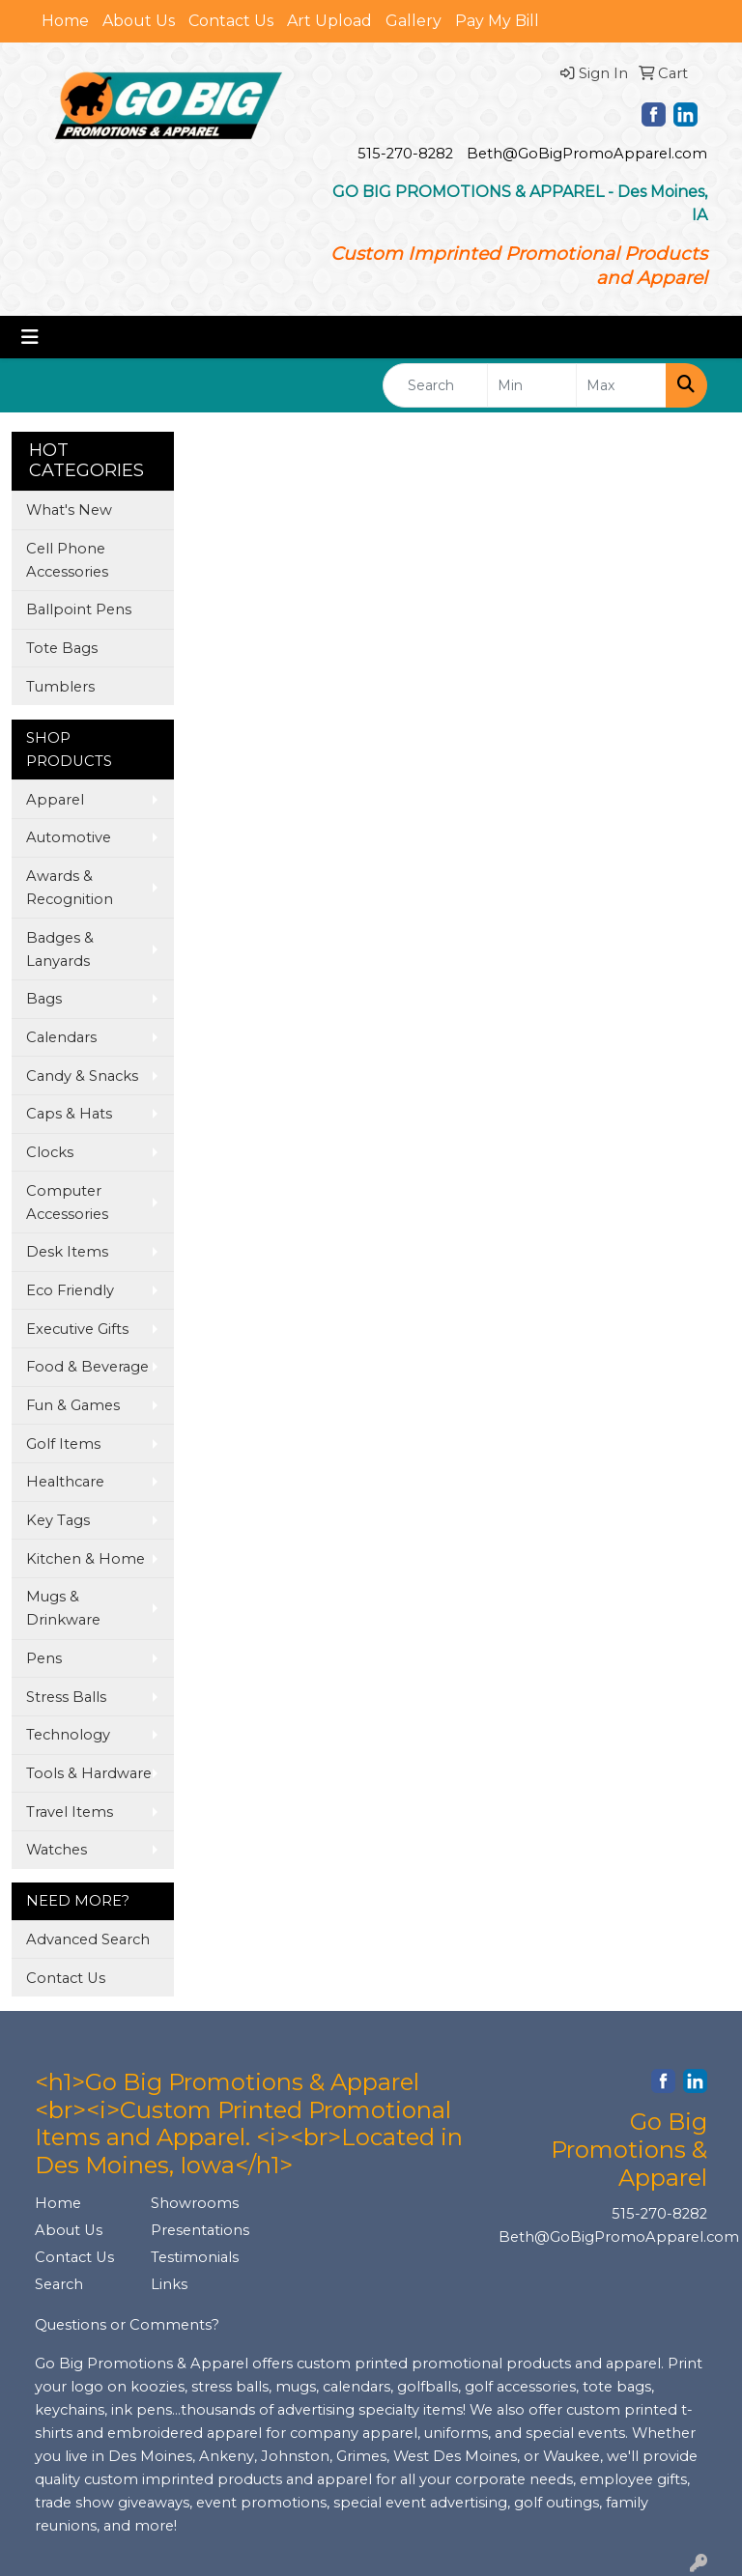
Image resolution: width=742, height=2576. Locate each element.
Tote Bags (62, 648)
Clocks (49, 1152)
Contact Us (230, 21)
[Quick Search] (435, 385)
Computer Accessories (67, 1202)
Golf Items (63, 1444)
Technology (68, 1734)
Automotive (68, 837)
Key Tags (58, 1520)
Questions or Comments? (127, 2325)
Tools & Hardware (89, 1773)
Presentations (197, 2230)
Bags (44, 998)
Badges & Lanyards (60, 949)
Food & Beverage (87, 1366)
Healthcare (65, 1481)
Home (65, 21)
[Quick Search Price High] (621, 385)
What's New (69, 510)
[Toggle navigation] (30, 337)
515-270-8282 (405, 153)
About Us (138, 21)
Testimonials (195, 2257)
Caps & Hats (69, 1113)
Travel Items (69, 1812)
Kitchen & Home (85, 1559)
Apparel (55, 799)
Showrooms (195, 2203)
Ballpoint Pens (78, 609)
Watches (56, 1849)
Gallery (413, 21)
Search (59, 2284)
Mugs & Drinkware (63, 1608)
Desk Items (67, 1251)
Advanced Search (88, 1939)
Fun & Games (73, 1405)
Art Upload (329, 21)
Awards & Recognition (69, 887)
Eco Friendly (70, 1290)
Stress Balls (66, 1697)
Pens (44, 1658)
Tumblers (60, 686)
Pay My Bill (497, 21)
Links (169, 2284)
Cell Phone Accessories (67, 560)
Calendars (61, 1037)
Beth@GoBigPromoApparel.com (587, 153)
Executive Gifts (77, 1329)
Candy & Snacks (82, 1076)
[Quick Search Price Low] (532, 385)
